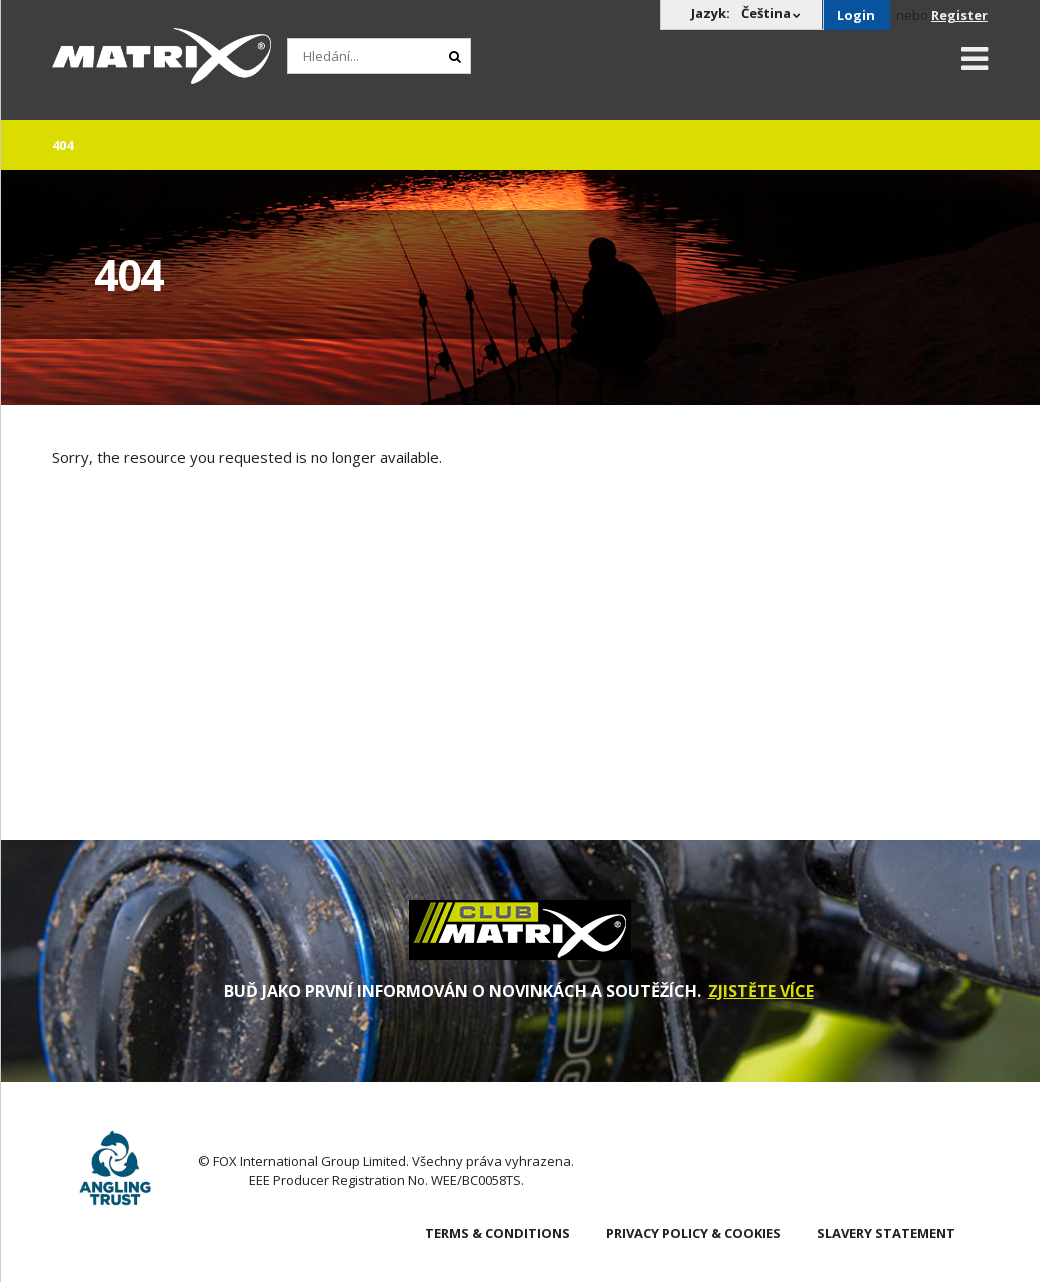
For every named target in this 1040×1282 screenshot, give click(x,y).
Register (959, 15)
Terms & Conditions (497, 1233)
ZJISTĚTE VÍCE (761, 991)
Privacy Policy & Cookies (693, 1233)
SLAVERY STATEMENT (886, 1233)
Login (856, 15)
